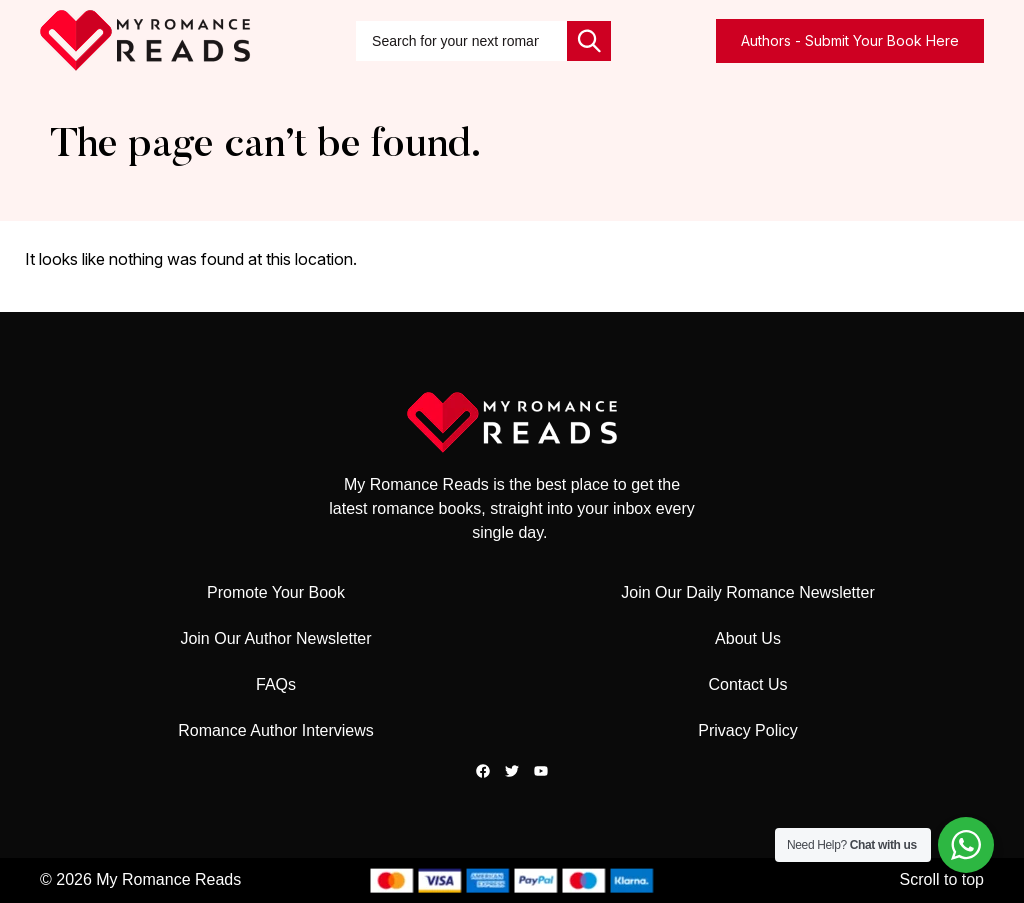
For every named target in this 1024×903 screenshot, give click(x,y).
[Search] (589, 41)
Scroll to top (942, 879)
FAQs (276, 684)
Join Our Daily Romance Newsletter (747, 592)
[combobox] (461, 41)
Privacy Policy (748, 730)
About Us (748, 638)
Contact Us (747, 684)
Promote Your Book (276, 592)
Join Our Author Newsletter (275, 638)
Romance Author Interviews (276, 730)
